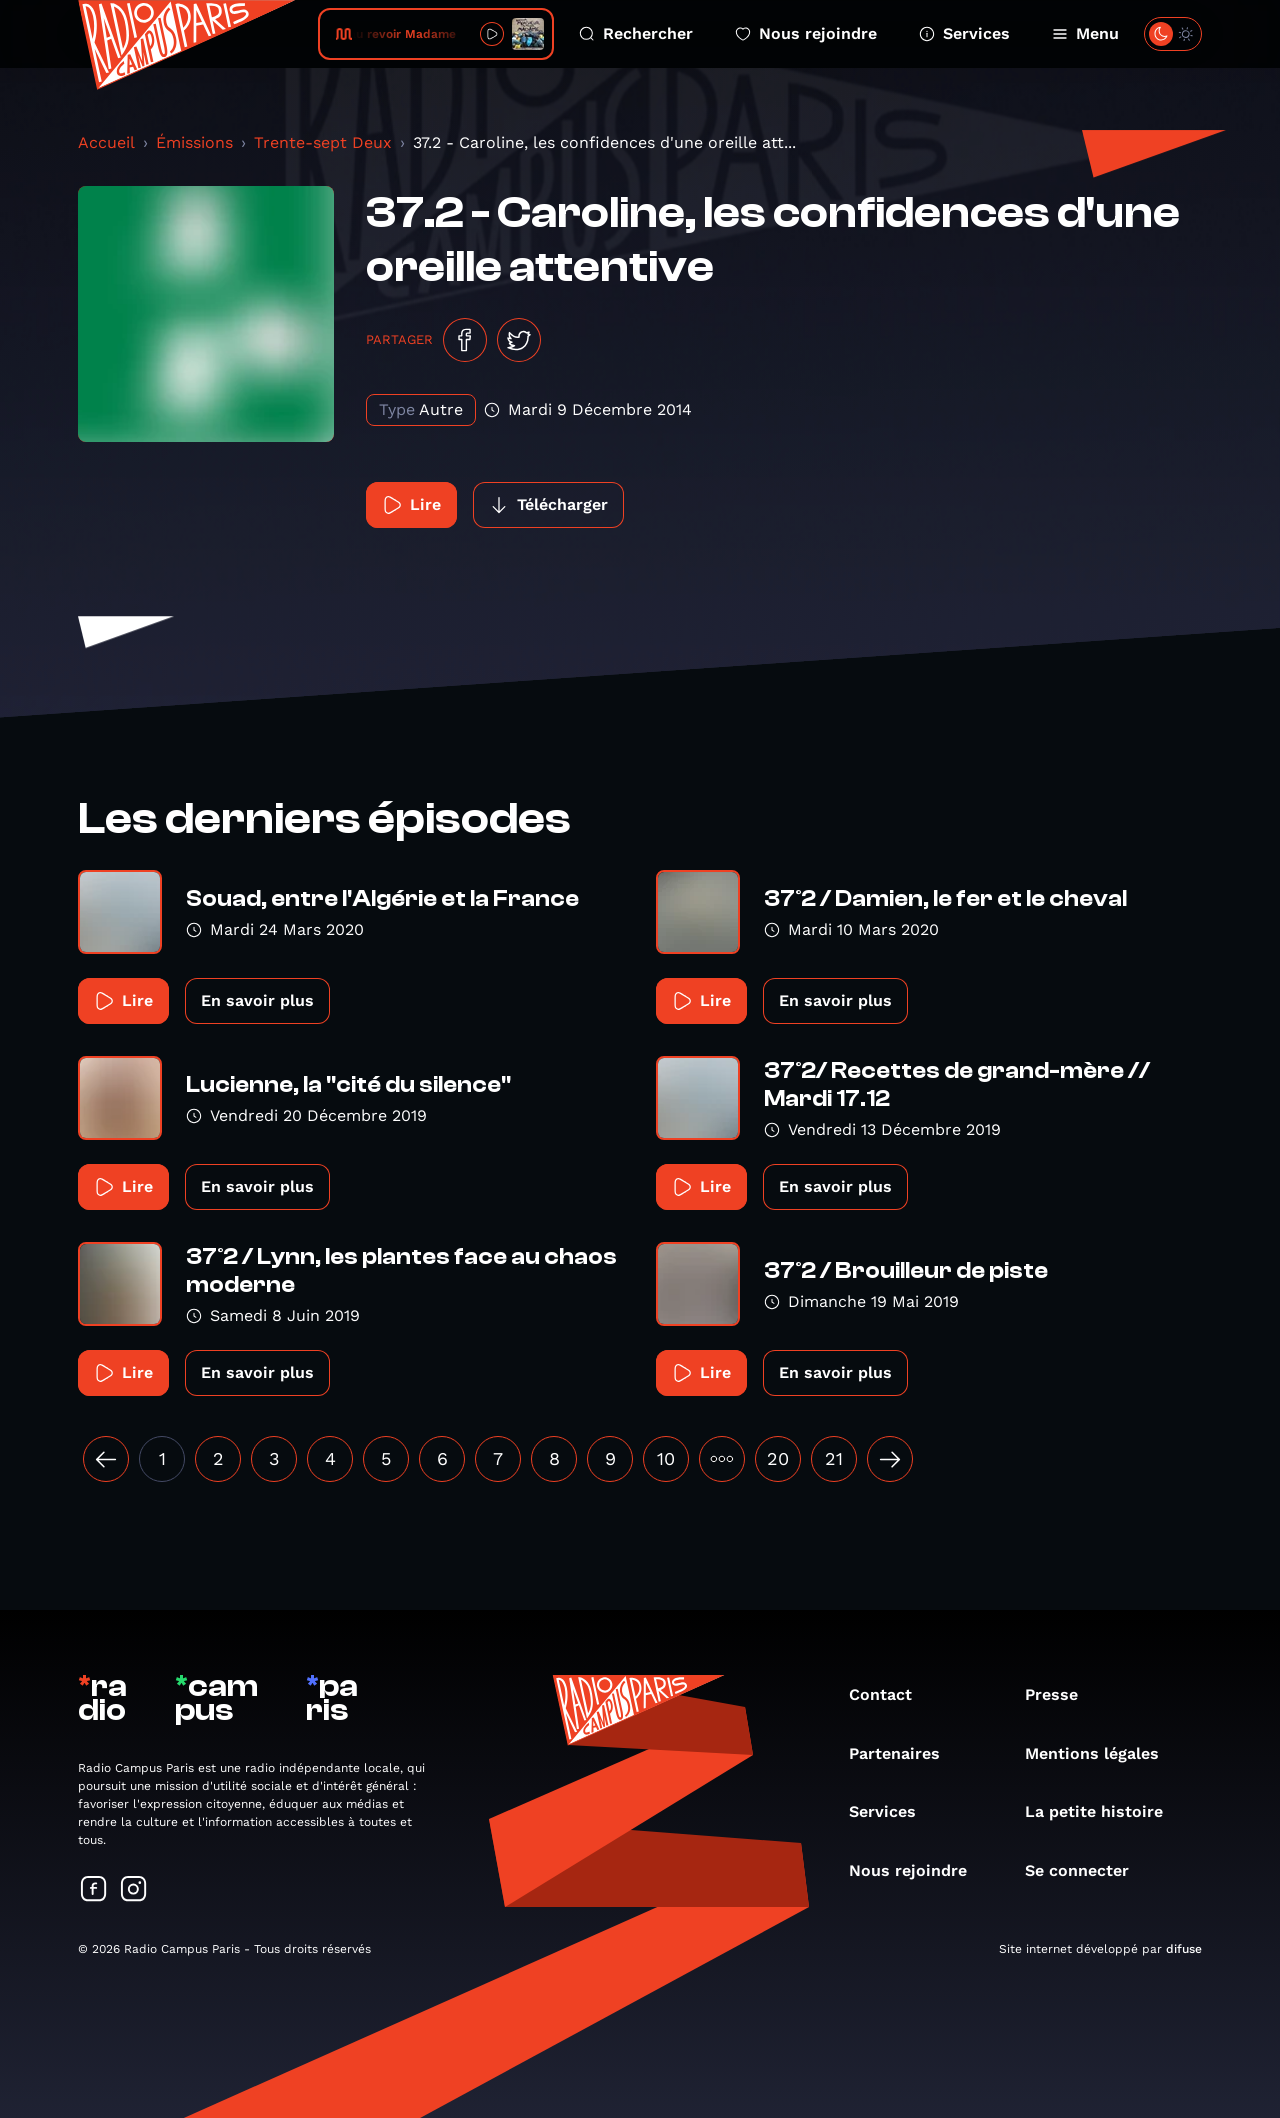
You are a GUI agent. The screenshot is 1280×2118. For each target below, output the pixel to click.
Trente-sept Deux (323, 142)
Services (964, 33)
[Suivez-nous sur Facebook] (94, 1890)
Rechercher (636, 33)
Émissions (194, 142)
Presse (1061, 1694)
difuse (1184, 1949)
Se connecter (1087, 1870)
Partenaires (904, 1753)
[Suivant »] (890, 1459)
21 (834, 1458)
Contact (890, 1694)
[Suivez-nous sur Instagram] (134, 1890)
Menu (1085, 33)
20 (778, 1458)
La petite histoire (1104, 1811)
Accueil (106, 142)
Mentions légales (1102, 1753)
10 (666, 1458)
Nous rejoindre (806, 33)
